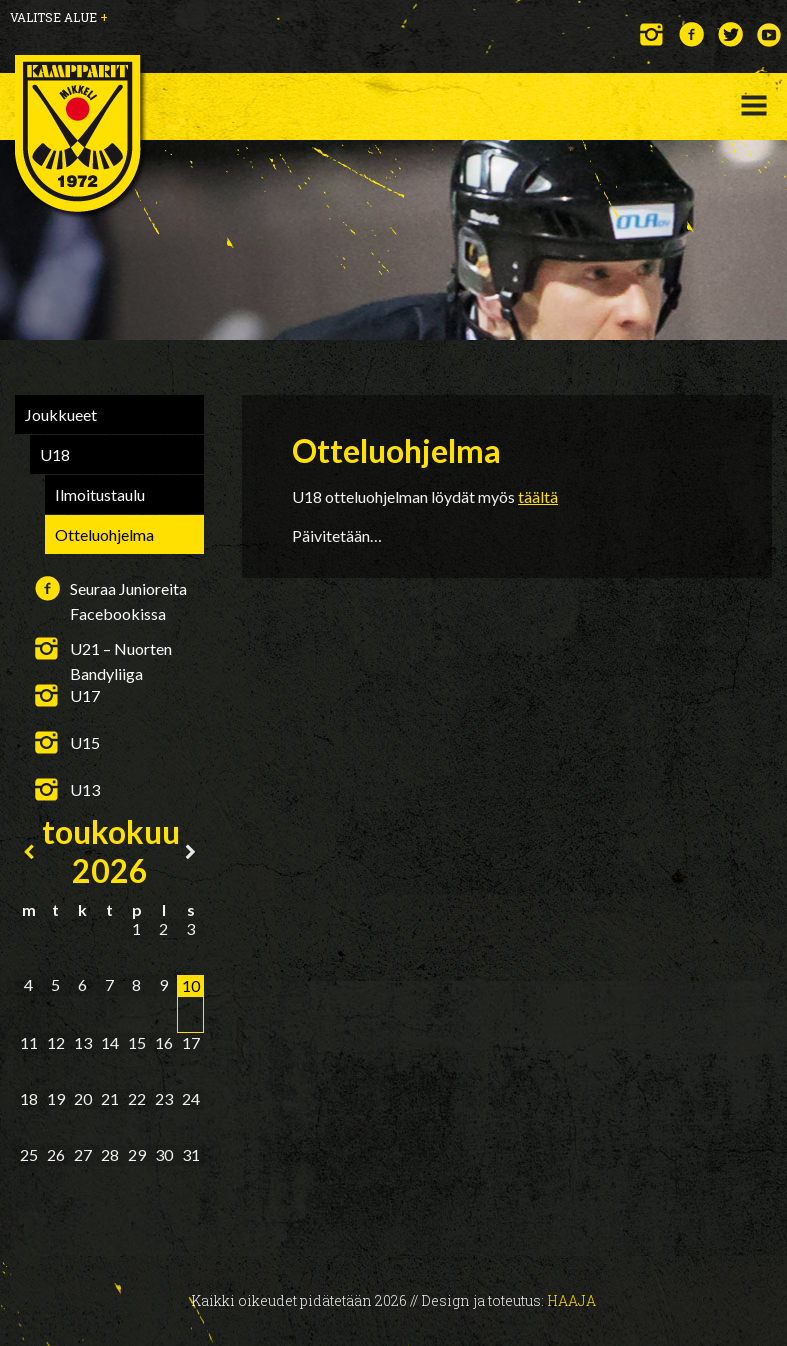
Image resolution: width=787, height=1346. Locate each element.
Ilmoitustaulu (100, 494)
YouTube (769, 34)
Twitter (730, 34)
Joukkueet (61, 414)
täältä (538, 496)
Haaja (571, 1300)
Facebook (691, 34)
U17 (85, 695)
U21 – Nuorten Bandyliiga (121, 650)
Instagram (652, 34)
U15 (85, 742)
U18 (55, 454)
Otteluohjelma (104, 534)
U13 (85, 789)
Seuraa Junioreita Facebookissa (128, 590)
